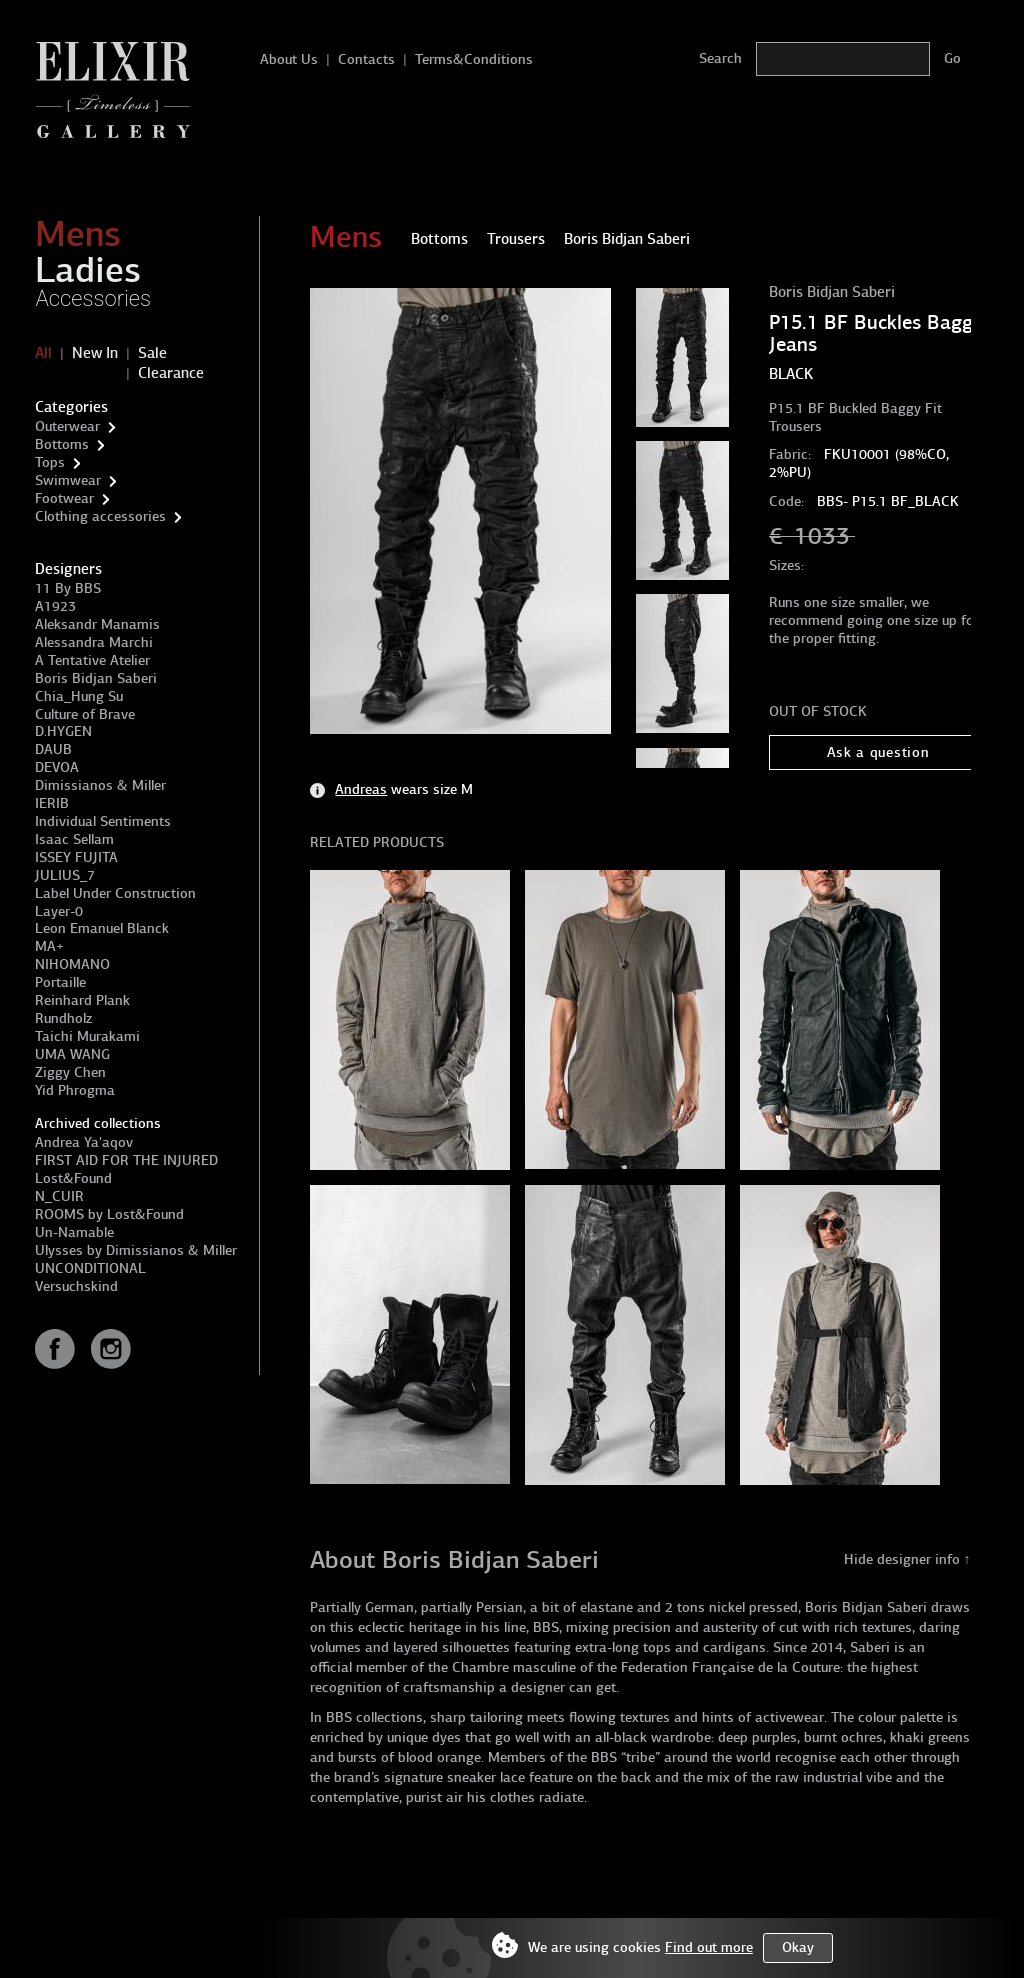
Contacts (366, 59)
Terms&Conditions (474, 59)
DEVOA (57, 767)
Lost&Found (73, 1178)
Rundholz (63, 1018)
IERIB (52, 803)
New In (95, 353)
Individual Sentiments (103, 821)
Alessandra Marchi (94, 642)
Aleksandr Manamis (97, 624)
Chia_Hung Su (79, 696)
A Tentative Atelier (92, 660)
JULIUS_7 (65, 875)
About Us (289, 59)
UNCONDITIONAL (90, 1268)
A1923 (55, 606)
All (43, 353)
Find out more (709, 1947)
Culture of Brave (85, 714)
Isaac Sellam (74, 839)
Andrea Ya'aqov (84, 1142)
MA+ (49, 946)
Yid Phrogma (75, 1090)
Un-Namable (74, 1232)
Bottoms (62, 444)
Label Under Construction (115, 893)
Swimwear (68, 480)
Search (720, 58)
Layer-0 (59, 911)
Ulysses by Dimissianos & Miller (136, 1250)
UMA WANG (72, 1054)
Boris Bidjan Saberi (96, 678)
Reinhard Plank (82, 1000)
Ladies (88, 270)
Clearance (171, 373)
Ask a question (878, 752)
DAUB (53, 749)
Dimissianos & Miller (100, 785)
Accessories (93, 298)
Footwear (64, 498)
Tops (50, 462)
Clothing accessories (100, 516)
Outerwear (67, 426)
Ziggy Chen (70, 1072)
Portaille (60, 982)
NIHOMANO (72, 964)
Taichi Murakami (87, 1036)
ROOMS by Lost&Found (109, 1214)
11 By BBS (68, 588)
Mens (78, 234)
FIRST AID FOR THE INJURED (126, 1160)
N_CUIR (59, 1196)
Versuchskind (76, 1286)
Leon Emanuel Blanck (102, 928)
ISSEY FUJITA (76, 857)
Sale (152, 353)
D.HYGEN (63, 731)
